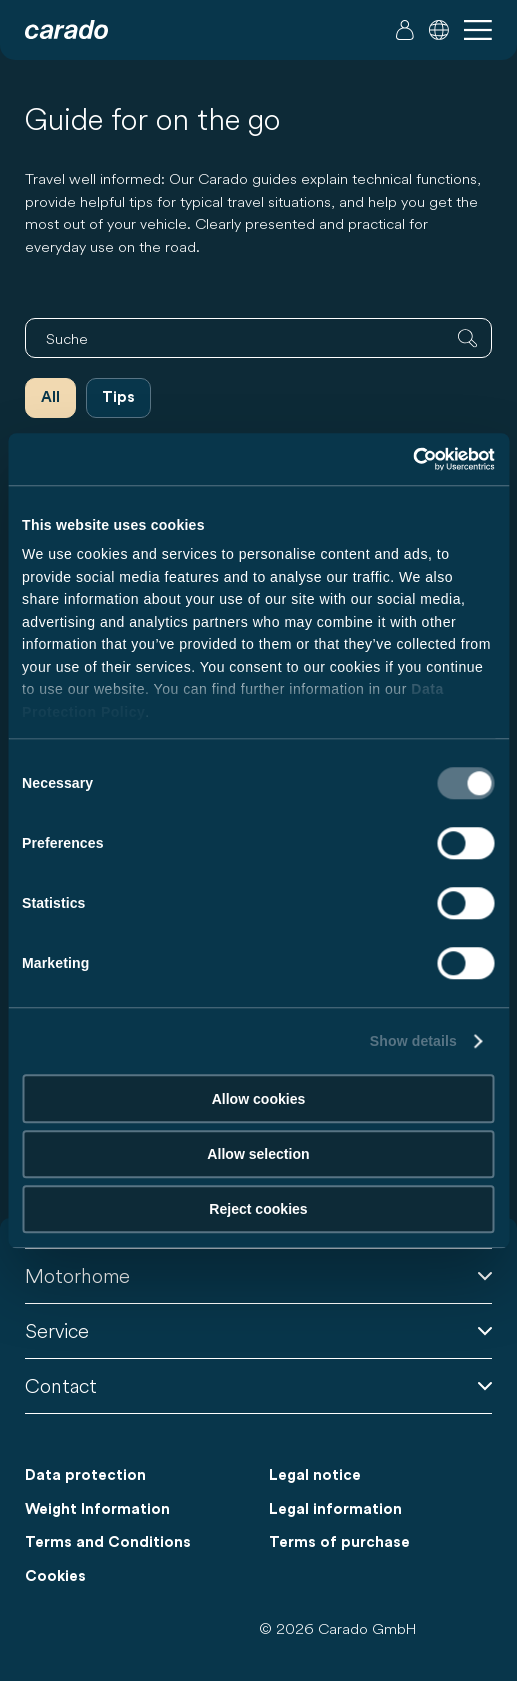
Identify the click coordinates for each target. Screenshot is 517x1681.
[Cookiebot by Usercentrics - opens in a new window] (407, 459)
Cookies (55, 1576)
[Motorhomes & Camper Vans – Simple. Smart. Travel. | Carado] (66, 30)
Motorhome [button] (258, 1275)
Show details (413, 1042)
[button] (439, 30)
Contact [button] (258, 1385)
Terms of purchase (339, 1542)
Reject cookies (258, 1209)
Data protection (85, 1475)
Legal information (335, 1509)
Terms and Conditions (108, 1542)
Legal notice (315, 1475)
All (50, 397)
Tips (118, 397)
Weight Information (97, 1509)
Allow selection (258, 1154)
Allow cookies (259, 1099)
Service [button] (258, 1330)
